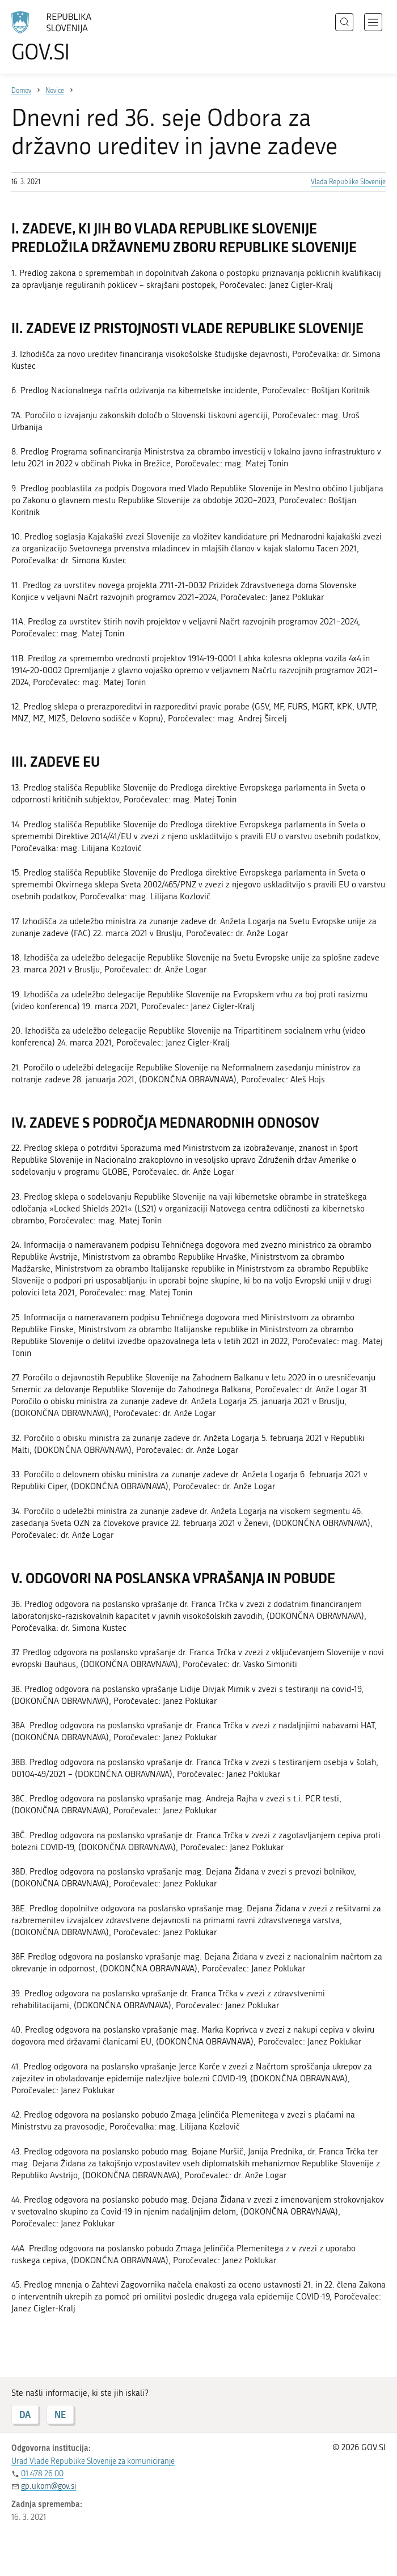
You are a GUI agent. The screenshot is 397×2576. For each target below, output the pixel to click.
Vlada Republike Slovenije (348, 182)
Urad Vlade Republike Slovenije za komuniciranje (93, 2461)
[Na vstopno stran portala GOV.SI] (68, 36)
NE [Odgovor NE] (60, 2414)
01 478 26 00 (42, 2474)
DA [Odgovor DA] (25, 2414)
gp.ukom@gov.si (48, 2486)
